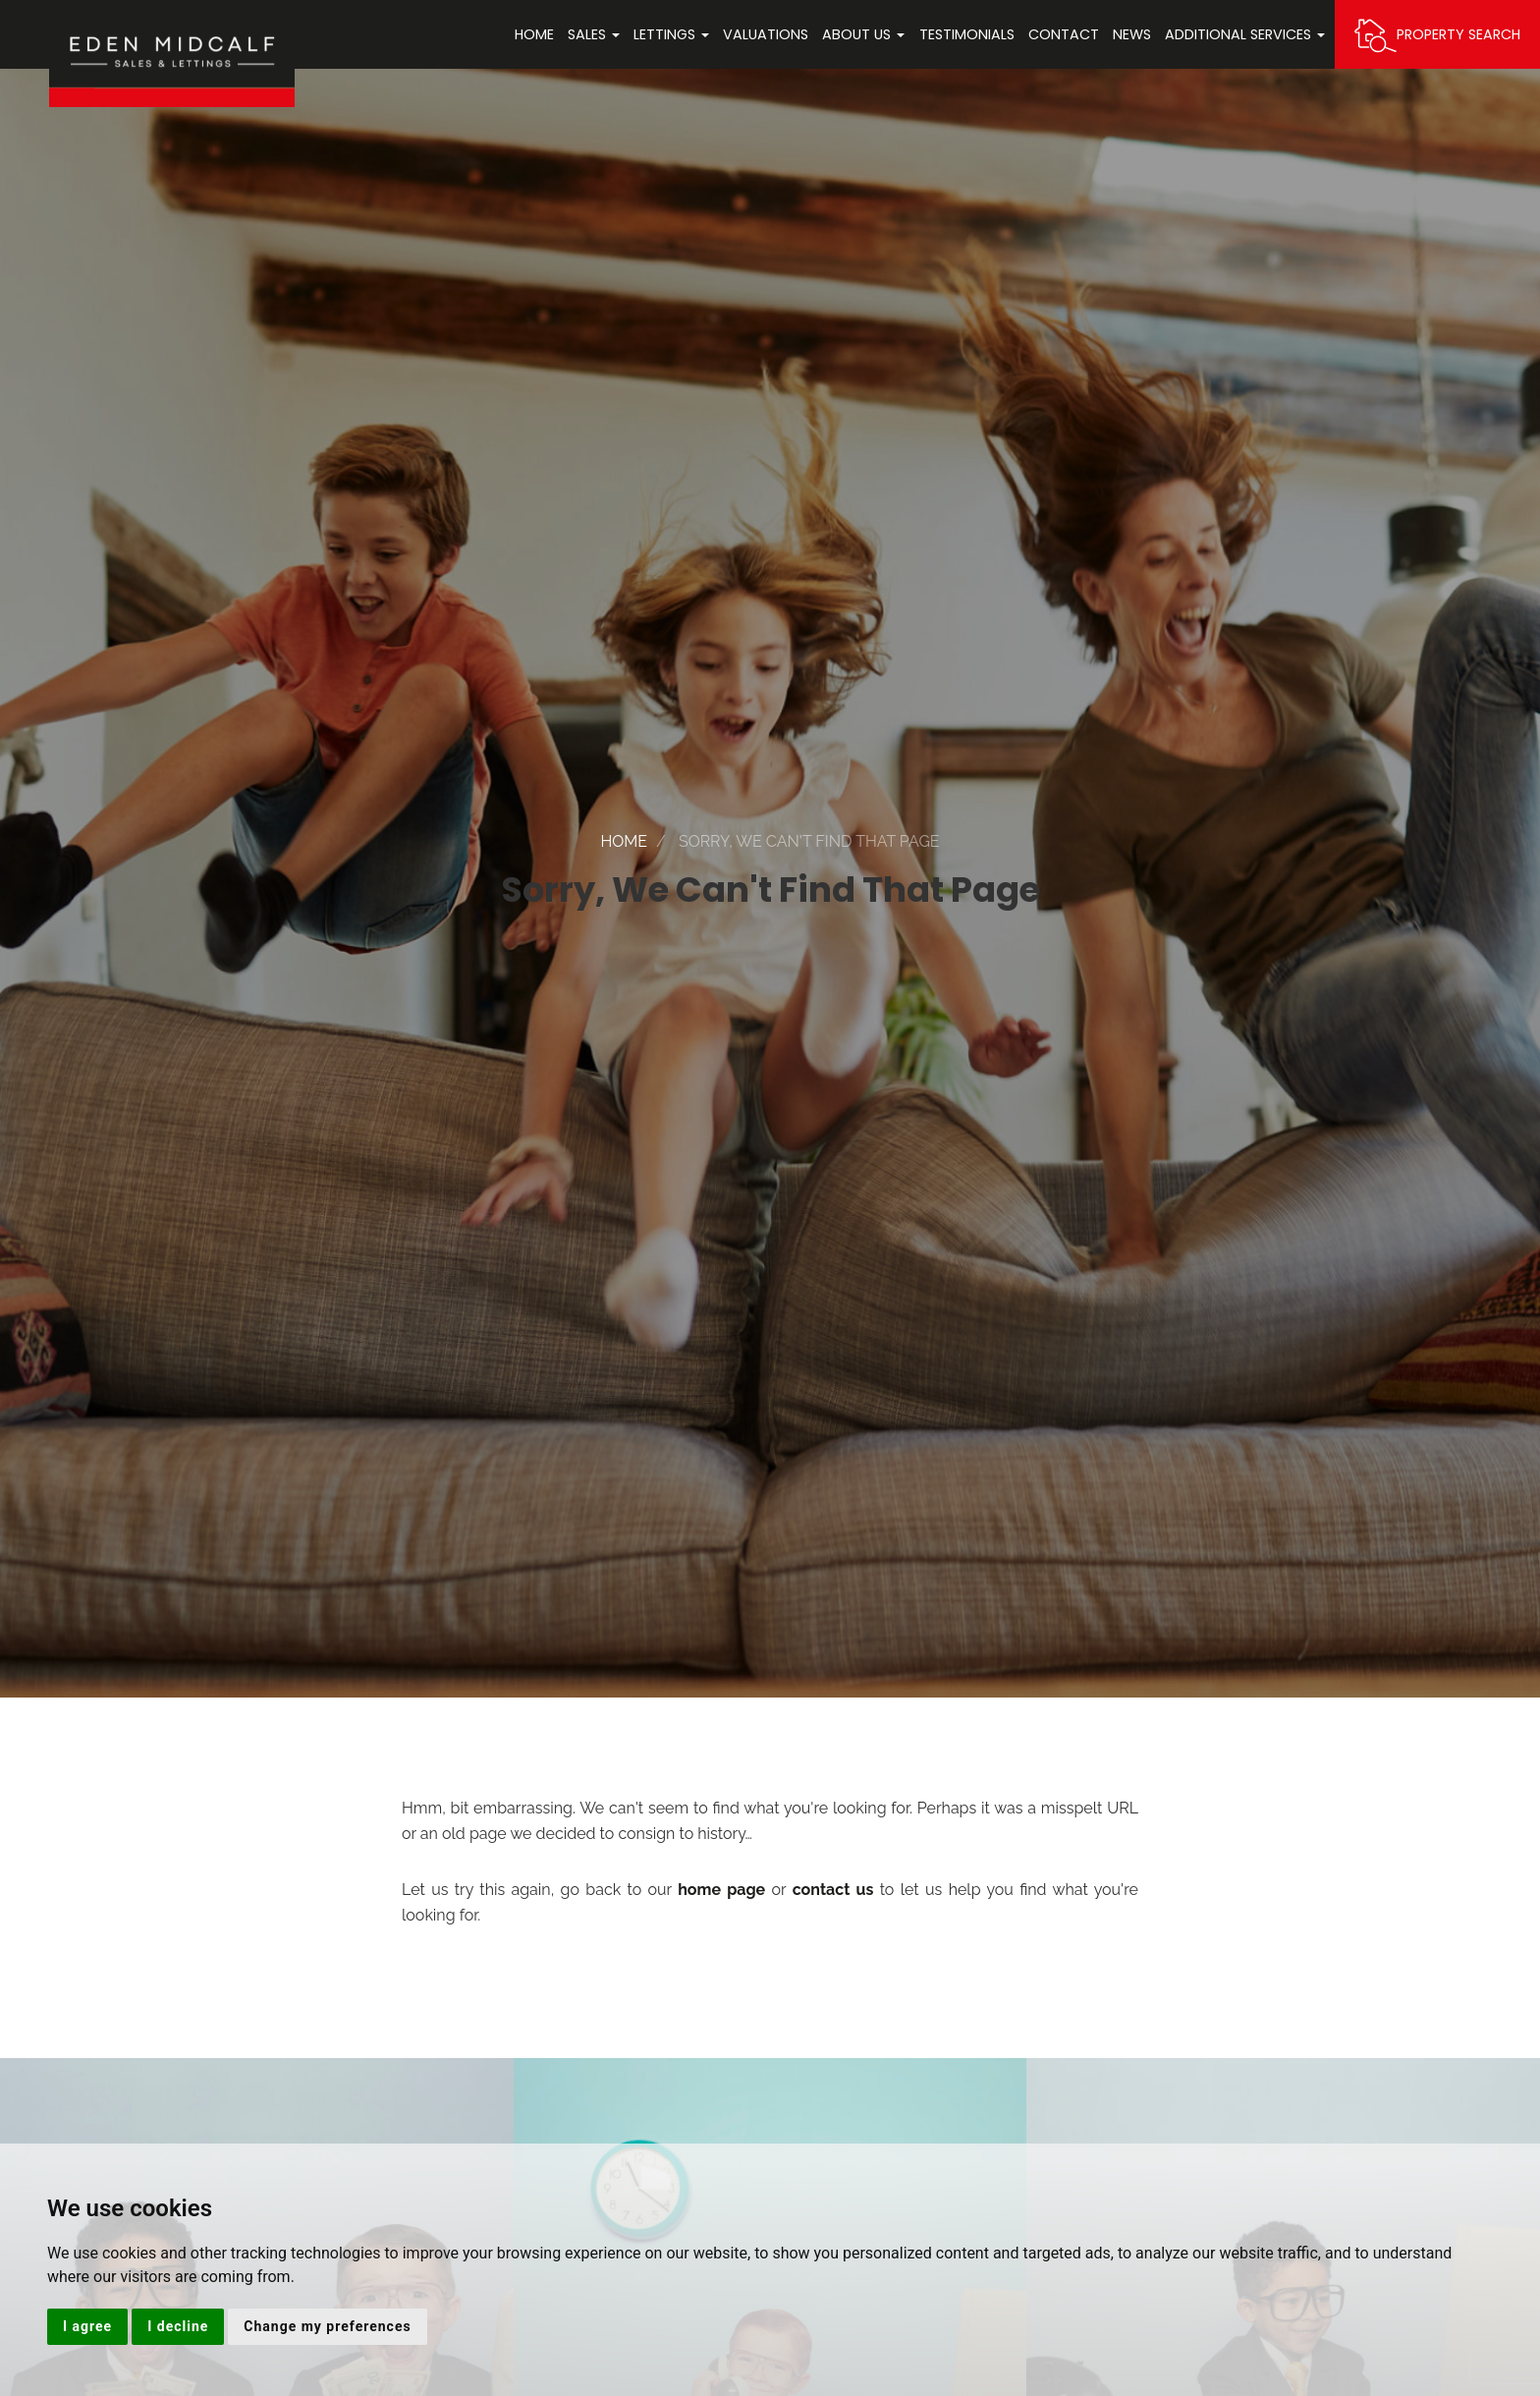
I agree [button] (87, 2326)
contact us (833, 1889)
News (1132, 34)
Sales (594, 34)
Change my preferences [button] (327, 2326)
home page (721, 1889)
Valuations (765, 34)
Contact (1063, 34)
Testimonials (967, 34)
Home (534, 34)
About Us (863, 34)
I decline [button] (177, 2326)
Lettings (671, 34)
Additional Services (1245, 34)
